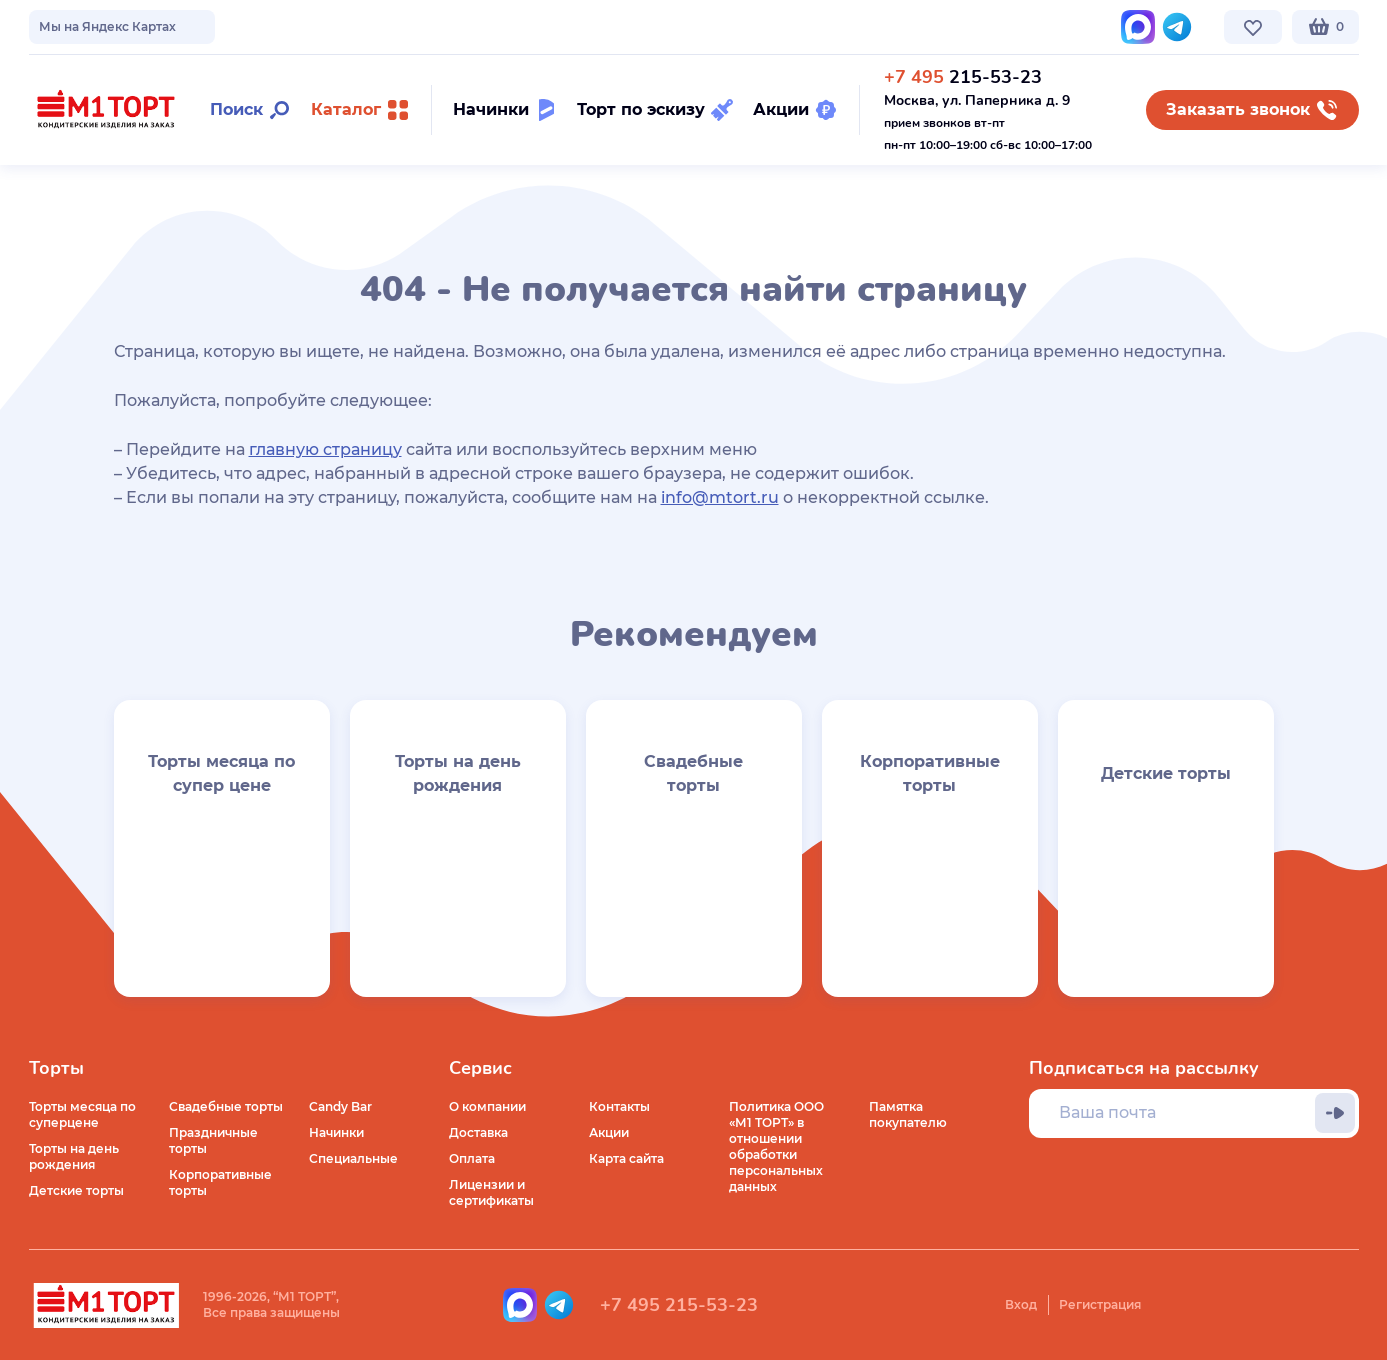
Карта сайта (626, 1158)
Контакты (504, 26)
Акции (609, 1132)
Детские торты (76, 1190)
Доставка (478, 1132)
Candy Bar (340, 1106)
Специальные (353, 1158)
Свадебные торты (226, 1106)
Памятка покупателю (908, 1114)
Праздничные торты (213, 1140)
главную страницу (325, 449)
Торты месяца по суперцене (82, 1114)
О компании (67, 26)
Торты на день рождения (74, 1156)
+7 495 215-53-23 (679, 1305)
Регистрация (1100, 1304)
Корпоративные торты (220, 1182)
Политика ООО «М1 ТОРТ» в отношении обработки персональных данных (776, 1146)
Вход (1021, 1304)
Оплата (472, 1158)
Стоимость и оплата (385, 26)
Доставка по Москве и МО (214, 26)
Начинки (336, 1132)
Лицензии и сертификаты (491, 1192)
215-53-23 (963, 77)
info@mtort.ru (720, 497)
